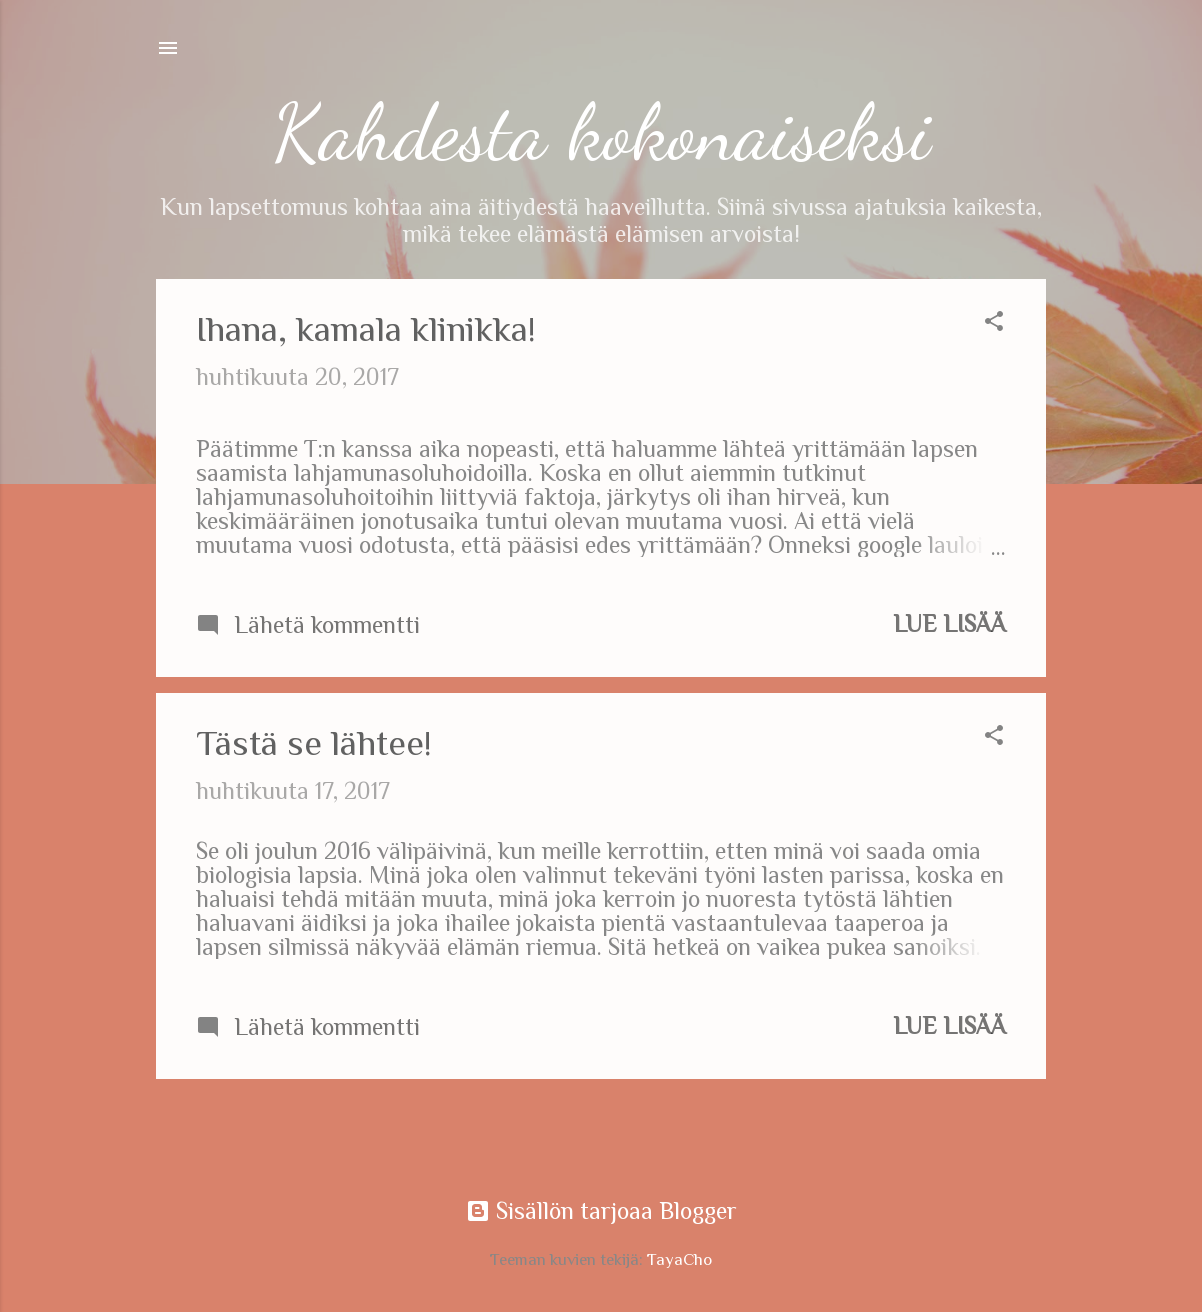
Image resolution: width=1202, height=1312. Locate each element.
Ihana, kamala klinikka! (366, 329)
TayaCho (679, 1259)
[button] (994, 323)
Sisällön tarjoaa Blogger (601, 1210)
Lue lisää (949, 623)
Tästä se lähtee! (314, 743)
